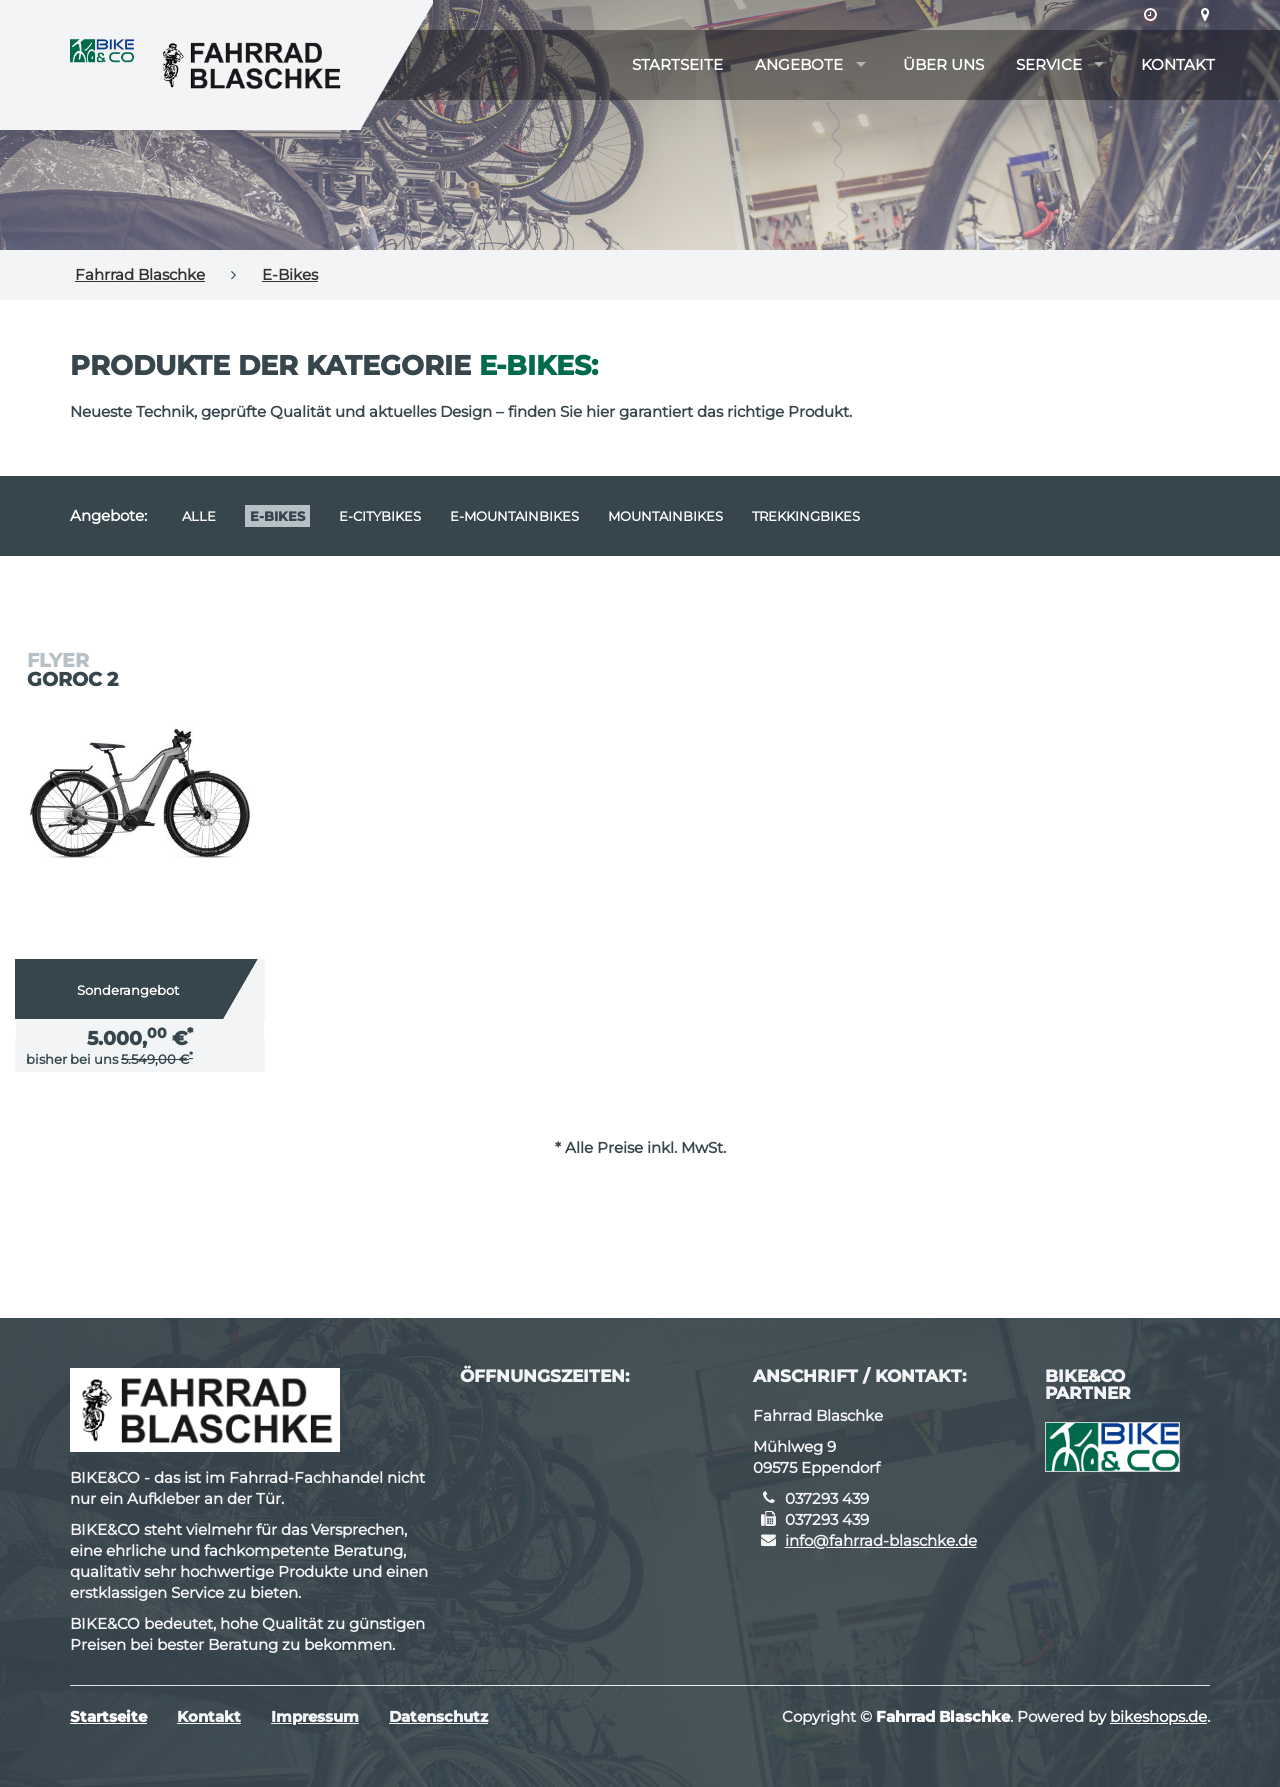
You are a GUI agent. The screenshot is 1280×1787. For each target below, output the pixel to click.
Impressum (315, 1716)
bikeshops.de (1158, 1716)
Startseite (677, 64)
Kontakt (1178, 64)
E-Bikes (290, 274)
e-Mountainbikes (514, 516)
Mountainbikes (665, 516)
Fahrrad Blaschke (140, 274)
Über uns (943, 64)
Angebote (799, 64)
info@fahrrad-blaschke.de (881, 1540)
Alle (199, 516)
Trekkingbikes (806, 516)
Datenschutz (438, 1716)
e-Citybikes (380, 516)
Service (1049, 64)
